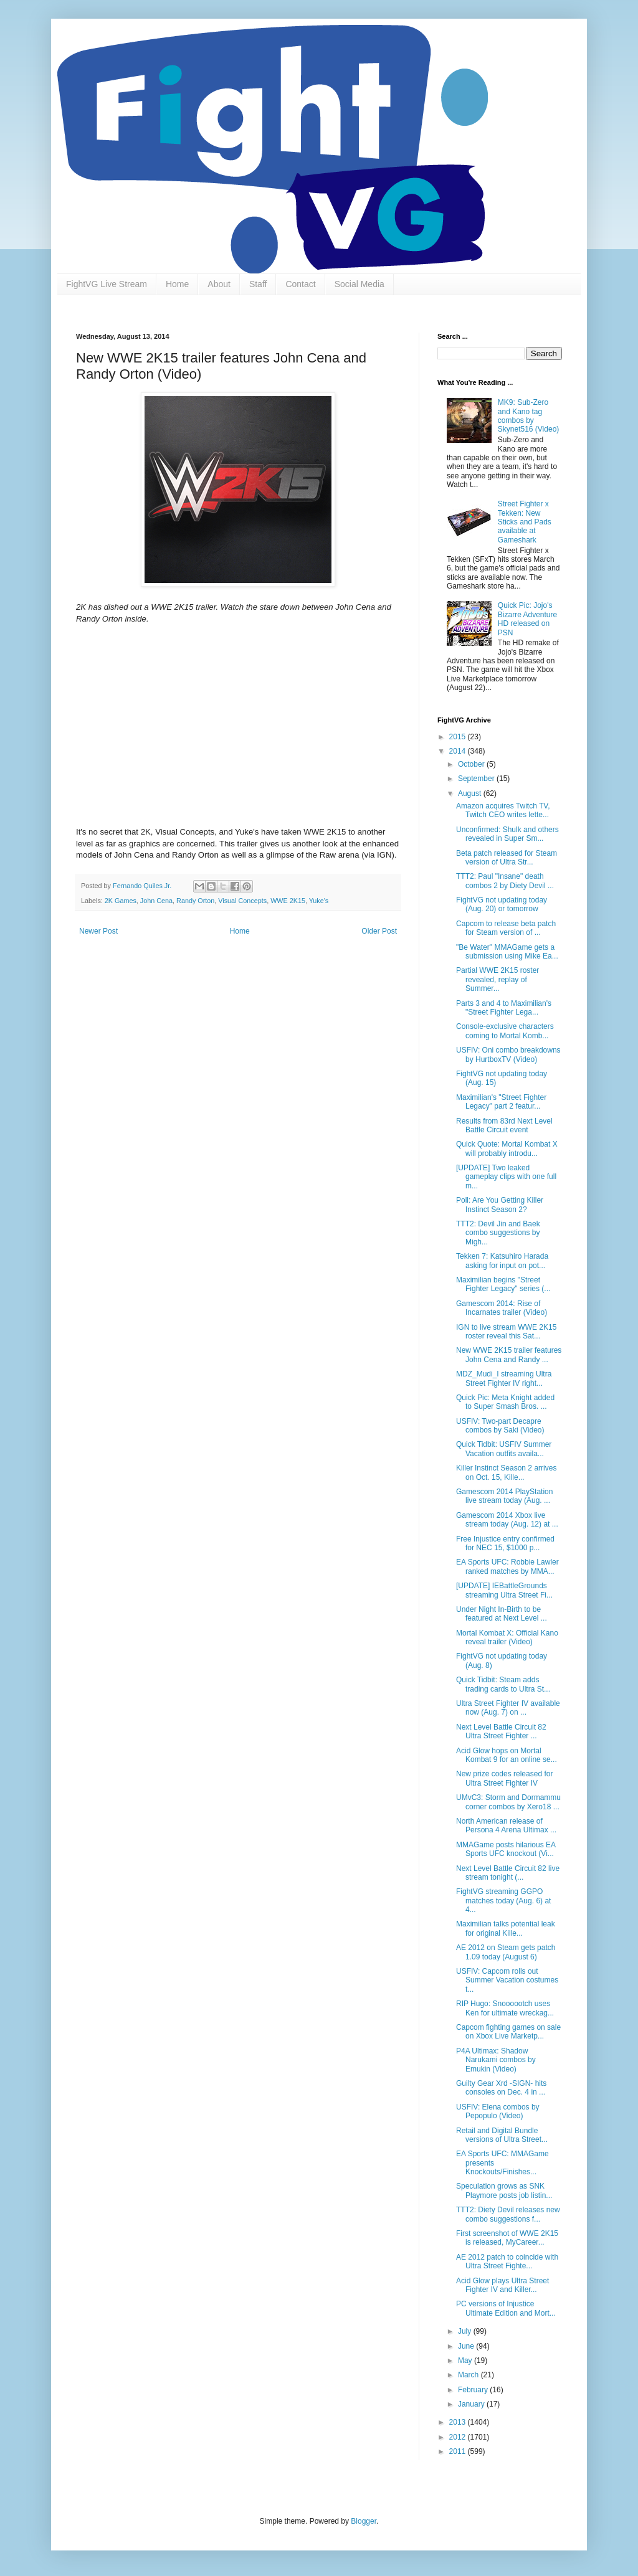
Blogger (363, 2521)
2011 (458, 2451)
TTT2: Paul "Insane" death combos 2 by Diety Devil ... (505, 880)
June (467, 2346)
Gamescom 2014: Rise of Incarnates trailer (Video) (501, 1308)
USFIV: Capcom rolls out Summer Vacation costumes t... (507, 1980)
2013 (458, 2422)
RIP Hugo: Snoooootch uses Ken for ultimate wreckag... (505, 2008)
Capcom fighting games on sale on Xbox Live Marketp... (508, 2031)
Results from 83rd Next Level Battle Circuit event (504, 1125)
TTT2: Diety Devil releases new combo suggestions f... (508, 2214)
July (466, 2331)
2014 (458, 751)
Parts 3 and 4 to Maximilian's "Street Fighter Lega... (503, 1007)
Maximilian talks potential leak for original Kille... (505, 1928)
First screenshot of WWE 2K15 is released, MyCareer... (507, 2238)
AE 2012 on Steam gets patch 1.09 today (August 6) (505, 1952)
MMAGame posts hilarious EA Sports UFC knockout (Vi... (505, 1849)
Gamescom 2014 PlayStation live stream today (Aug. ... (504, 1496)
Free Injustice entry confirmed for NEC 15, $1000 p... (505, 1543)
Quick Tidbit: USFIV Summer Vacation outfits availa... (503, 1448)
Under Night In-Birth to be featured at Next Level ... (501, 1613)
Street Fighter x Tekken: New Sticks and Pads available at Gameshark (524, 522)
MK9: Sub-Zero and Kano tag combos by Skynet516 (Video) (528, 415)
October (472, 764)
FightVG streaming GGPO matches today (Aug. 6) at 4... (503, 1900)
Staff (258, 284)
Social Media (359, 284)
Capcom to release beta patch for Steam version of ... (506, 928)
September (477, 778)
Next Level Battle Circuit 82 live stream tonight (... (507, 1873)
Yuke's (318, 900)
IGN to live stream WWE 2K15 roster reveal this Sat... (506, 1331)
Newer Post (98, 931)
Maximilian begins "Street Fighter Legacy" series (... (503, 1284)
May (466, 2360)
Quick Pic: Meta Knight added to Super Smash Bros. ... (505, 1402)
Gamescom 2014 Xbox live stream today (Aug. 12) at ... (507, 1519)
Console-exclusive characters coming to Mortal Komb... (505, 1030)
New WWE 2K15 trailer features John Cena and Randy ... (508, 1354)
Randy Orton (195, 900)
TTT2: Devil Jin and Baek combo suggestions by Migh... (498, 1232)
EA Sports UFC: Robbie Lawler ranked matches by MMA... (507, 1566)
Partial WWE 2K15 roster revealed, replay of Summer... (497, 979)
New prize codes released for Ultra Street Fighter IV (504, 1778)
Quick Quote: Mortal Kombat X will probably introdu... (507, 1148)
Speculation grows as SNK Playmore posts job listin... (504, 2190)
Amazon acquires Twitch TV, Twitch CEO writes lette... (503, 810)
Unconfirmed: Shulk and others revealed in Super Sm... (507, 834)
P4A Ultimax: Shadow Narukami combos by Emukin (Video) (496, 2060)
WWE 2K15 (287, 900)
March (469, 2374)
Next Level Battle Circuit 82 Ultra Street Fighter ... (501, 1731)
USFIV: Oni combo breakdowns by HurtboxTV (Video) (508, 1054)
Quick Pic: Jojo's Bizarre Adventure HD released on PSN (527, 619)
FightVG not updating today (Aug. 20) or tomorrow (501, 904)
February (474, 2389)
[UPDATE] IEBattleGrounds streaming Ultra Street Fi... (504, 1590)
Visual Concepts (242, 900)
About (219, 284)
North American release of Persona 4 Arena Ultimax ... (506, 1825)
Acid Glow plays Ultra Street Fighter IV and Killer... (502, 2285)
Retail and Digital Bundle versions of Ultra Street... (502, 2135)
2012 (458, 2437)
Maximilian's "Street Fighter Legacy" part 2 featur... (501, 1101)
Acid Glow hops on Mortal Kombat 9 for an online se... (506, 1755)
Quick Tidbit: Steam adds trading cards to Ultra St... (503, 1684)
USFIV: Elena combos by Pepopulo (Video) (498, 2111)
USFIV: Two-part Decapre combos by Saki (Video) (500, 1425)
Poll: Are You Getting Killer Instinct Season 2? (499, 1204)
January (472, 2404)
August (470, 793)
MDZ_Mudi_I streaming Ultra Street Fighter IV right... (503, 1378)
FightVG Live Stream (106, 284)
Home (177, 284)
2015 (458, 736)
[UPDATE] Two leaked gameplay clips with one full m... (506, 1176)
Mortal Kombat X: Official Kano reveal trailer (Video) (507, 1637)
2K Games (120, 900)
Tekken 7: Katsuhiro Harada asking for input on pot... (502, 1260)
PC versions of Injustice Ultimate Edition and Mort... (506, 2308)
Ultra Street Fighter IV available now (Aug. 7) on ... (508, 1708)
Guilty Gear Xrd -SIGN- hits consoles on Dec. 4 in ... (501, 2087)
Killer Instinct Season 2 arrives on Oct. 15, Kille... (506, 1472)
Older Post (379, 931)
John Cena (156, 900)
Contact (300, 284)
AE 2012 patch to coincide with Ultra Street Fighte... (507, 2261)
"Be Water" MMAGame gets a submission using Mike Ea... (507, 951)
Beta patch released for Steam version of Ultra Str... (506, 857)
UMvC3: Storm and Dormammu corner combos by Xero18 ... (508, 1802)
